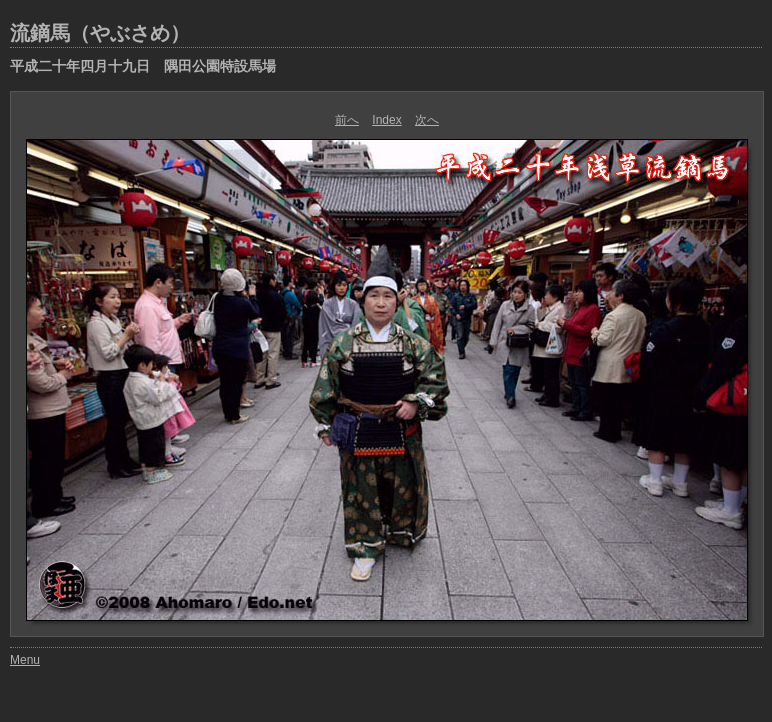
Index (386, 120)
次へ (427, 120)
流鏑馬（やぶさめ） (100, 33)
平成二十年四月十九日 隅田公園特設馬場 (143, 66)
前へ (347, 120)
